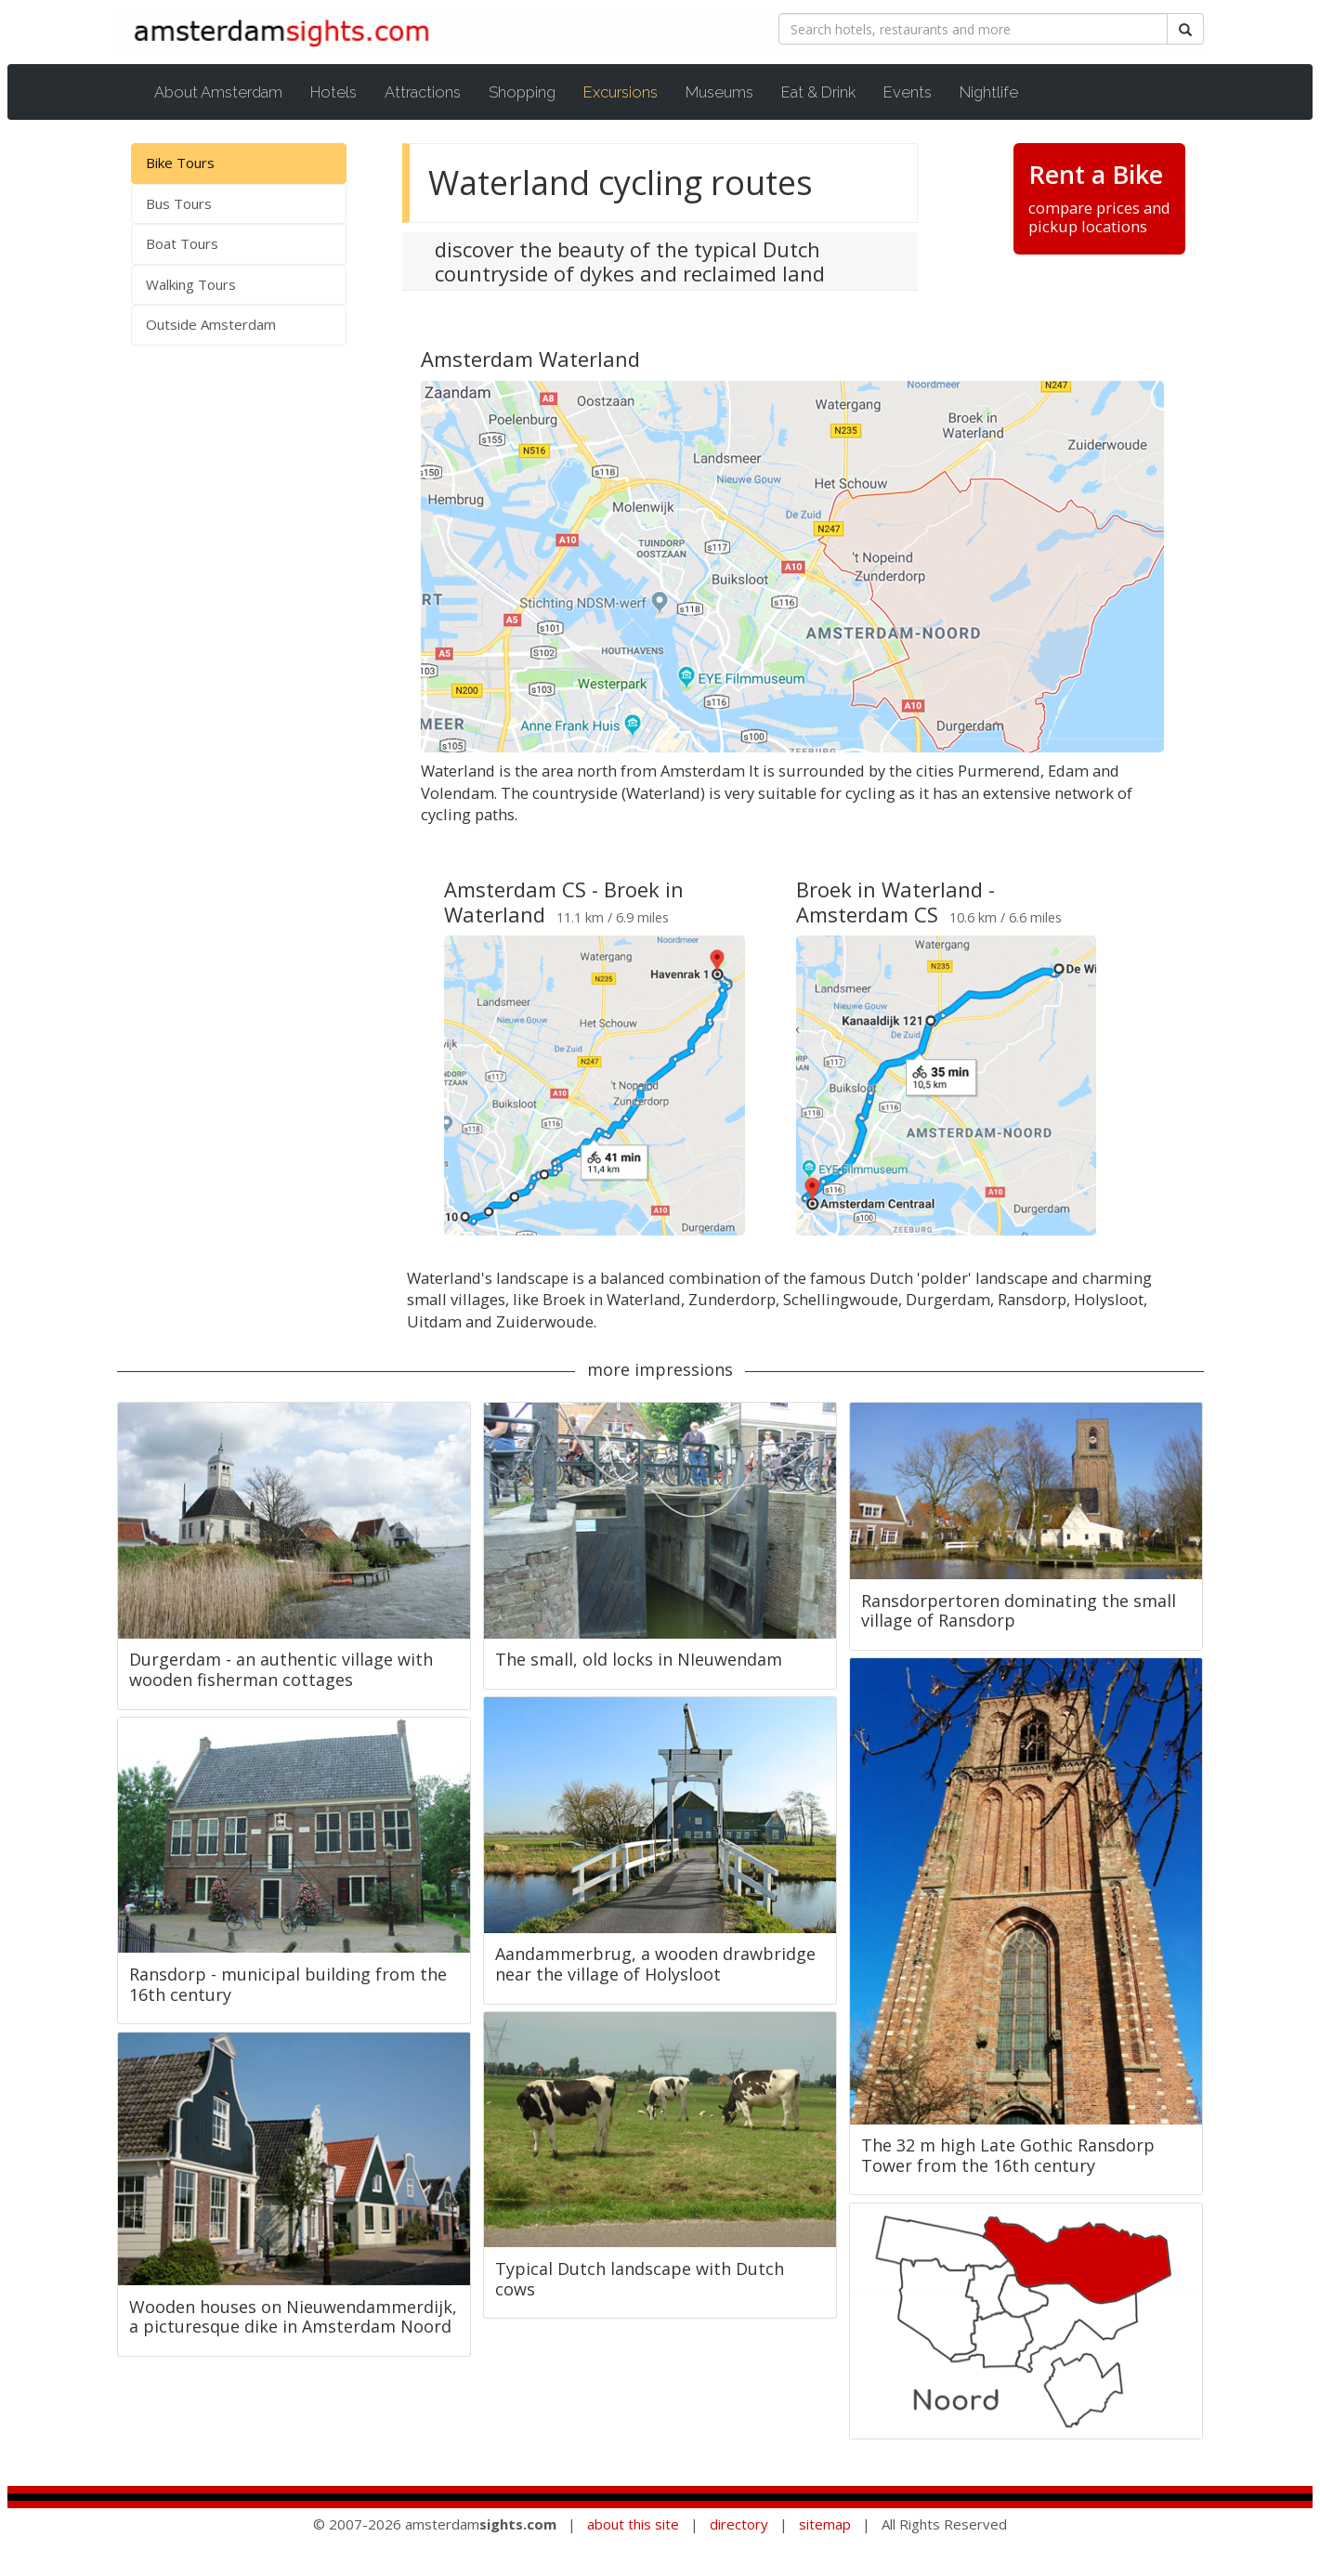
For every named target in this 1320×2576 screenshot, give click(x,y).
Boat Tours (182, 243)
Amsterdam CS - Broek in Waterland (564, 901)
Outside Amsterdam (211, 324)
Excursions (629, 91)
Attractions (423, 92)
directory (739, 2524)
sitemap (825, 2524)
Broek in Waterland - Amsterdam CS (895, 901)
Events (907, 92)
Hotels (333, 92)
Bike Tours (180, 162)
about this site (633, 2524)
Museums (719, 92)
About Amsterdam (218, 92)
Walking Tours (191, 284)
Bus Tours (179, 203)
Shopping (522, 92)
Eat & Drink (818, 92)
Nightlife (989, 92)
